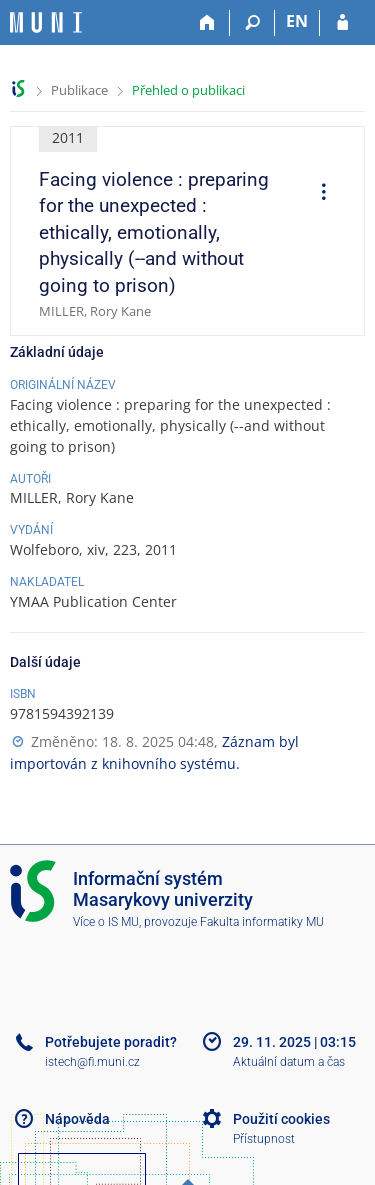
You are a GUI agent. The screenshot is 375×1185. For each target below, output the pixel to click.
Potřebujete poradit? (111, 1042)
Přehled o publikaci (188, 90)
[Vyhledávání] (252, 23)
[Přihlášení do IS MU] (342, 23)
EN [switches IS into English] (297, 21)
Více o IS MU (106, 922)
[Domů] (207, 23)
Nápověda (77, 1119)
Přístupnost (264, 1139)
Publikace (79, 90)
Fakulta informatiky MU (262, 922)
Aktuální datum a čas (289, 1062)
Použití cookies (281, 1119)
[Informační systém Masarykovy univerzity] (46, 22)
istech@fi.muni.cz (92, 1062)
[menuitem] (317, 194)
